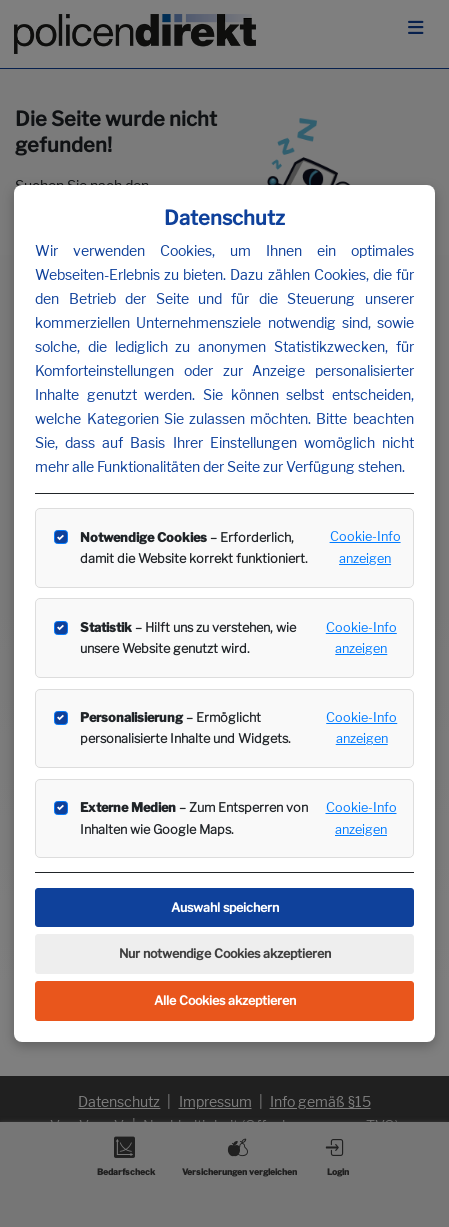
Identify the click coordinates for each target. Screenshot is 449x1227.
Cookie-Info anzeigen (365, 547)
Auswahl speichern (225, 907)
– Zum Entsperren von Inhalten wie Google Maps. (194, 818)
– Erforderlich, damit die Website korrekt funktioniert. (194, 548)
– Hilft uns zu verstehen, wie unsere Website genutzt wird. (188, 638)
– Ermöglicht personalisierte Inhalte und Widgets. (185, 728)
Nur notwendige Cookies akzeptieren (225, 953)
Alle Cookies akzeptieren (225, 1000)
